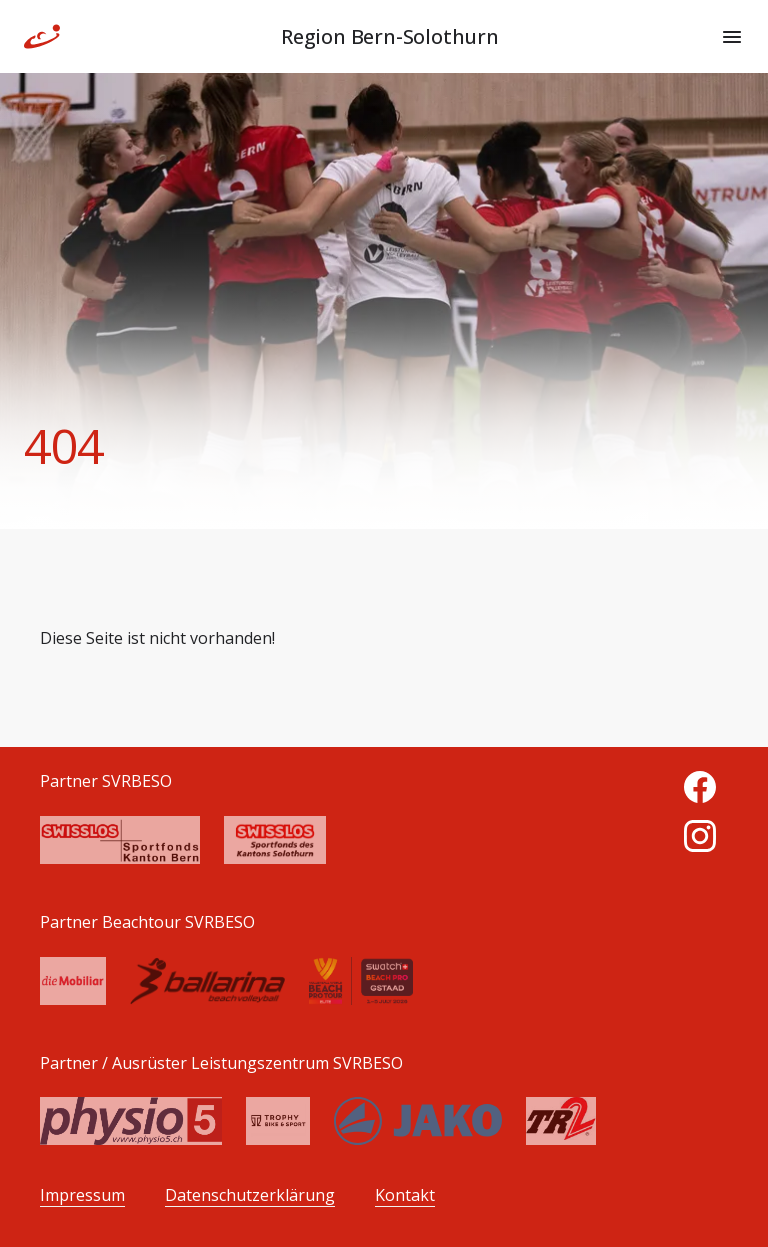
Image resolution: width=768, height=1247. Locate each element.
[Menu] (732, 37)
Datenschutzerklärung (250, 1195)
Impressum (82, 1195)
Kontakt (405, 1195)
